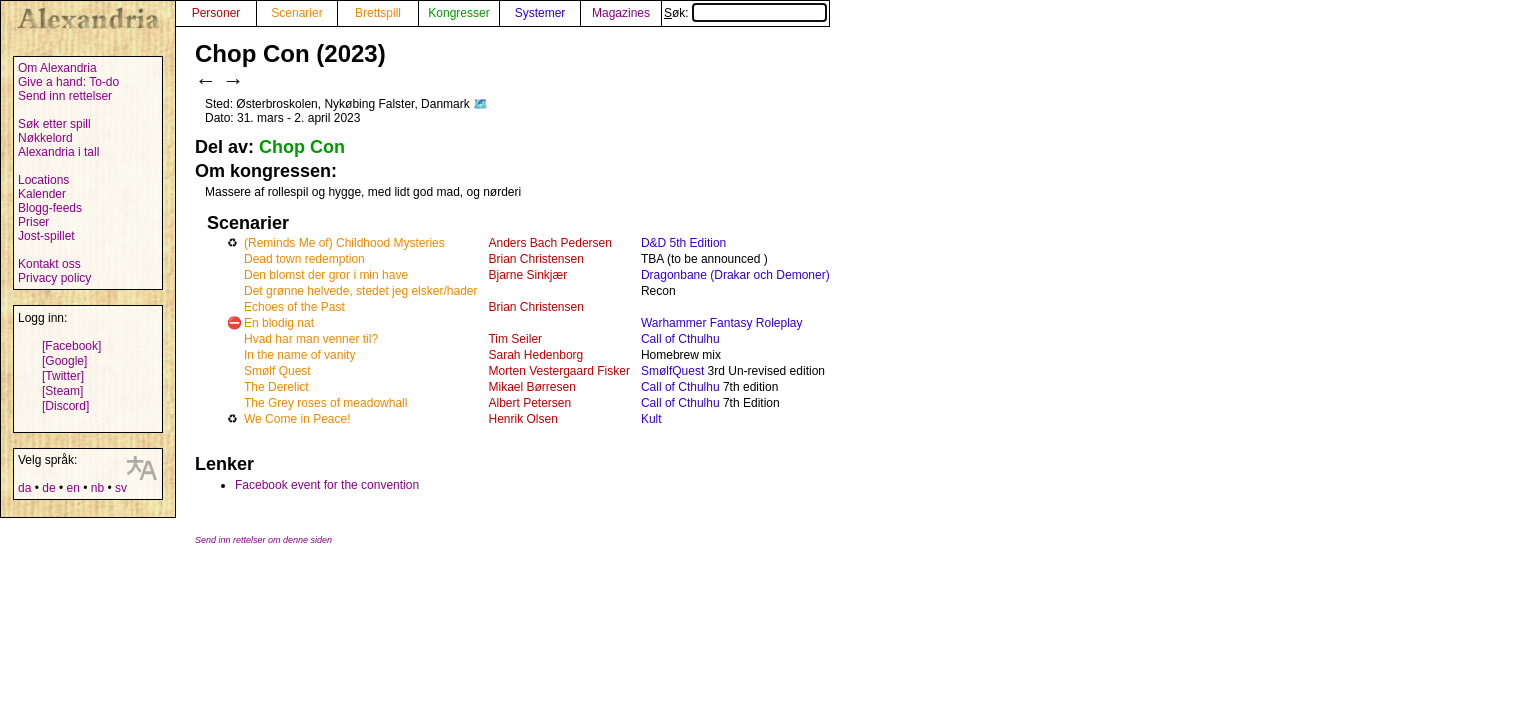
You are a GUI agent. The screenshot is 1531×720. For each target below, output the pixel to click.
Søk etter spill (54, 124)
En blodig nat (279, 323)
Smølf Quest (277, 371)
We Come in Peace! (297, 419)
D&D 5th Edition (683, 243)
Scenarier (296, 13)
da (24, 488)
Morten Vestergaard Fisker (558, 371)
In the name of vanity (299, 355)
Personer (216, 13)
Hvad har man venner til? (311, 339)
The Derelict (276, 387)
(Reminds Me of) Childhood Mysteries (344, 243)
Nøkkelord (45, 138)
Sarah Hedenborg (535, 355)
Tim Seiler (515, 339)
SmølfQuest (672, 371)
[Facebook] (71, 346)
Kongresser (458, 13)
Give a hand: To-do (68, 82)
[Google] (64, 361)
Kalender (42, 194)
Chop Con (302, 147)
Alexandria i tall (58, 152)
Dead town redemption (304, 259)
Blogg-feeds (50, 208)
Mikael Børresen (531, 387)
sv (121, 488)
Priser (33, 222)
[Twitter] (63, 376)
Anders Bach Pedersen (549, 243)
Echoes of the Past (294, 307)
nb (97, 488)
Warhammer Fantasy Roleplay (722, 323)
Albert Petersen (529, 403)
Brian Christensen (535, 259)
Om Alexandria (57, 68)
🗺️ (480, 104)
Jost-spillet (46, 236)
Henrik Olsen (522, 419)
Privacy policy (54, 278)
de (48, 488)
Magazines (621, 13)
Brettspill (378, 13)
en (72, 488)
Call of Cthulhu (680, 339)
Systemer (540, 13)
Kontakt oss (49, 264)
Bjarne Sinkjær (527, 275)
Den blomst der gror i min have (326, 275)
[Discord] (65, 406)
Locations (43, 180)
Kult (651, 419)
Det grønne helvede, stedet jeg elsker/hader (360, 291)
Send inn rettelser (65, 96)
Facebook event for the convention (327, 485)
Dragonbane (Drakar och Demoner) (735, 275)
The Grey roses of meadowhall (325, 403)
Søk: (745, 13)
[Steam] (62, 391)
